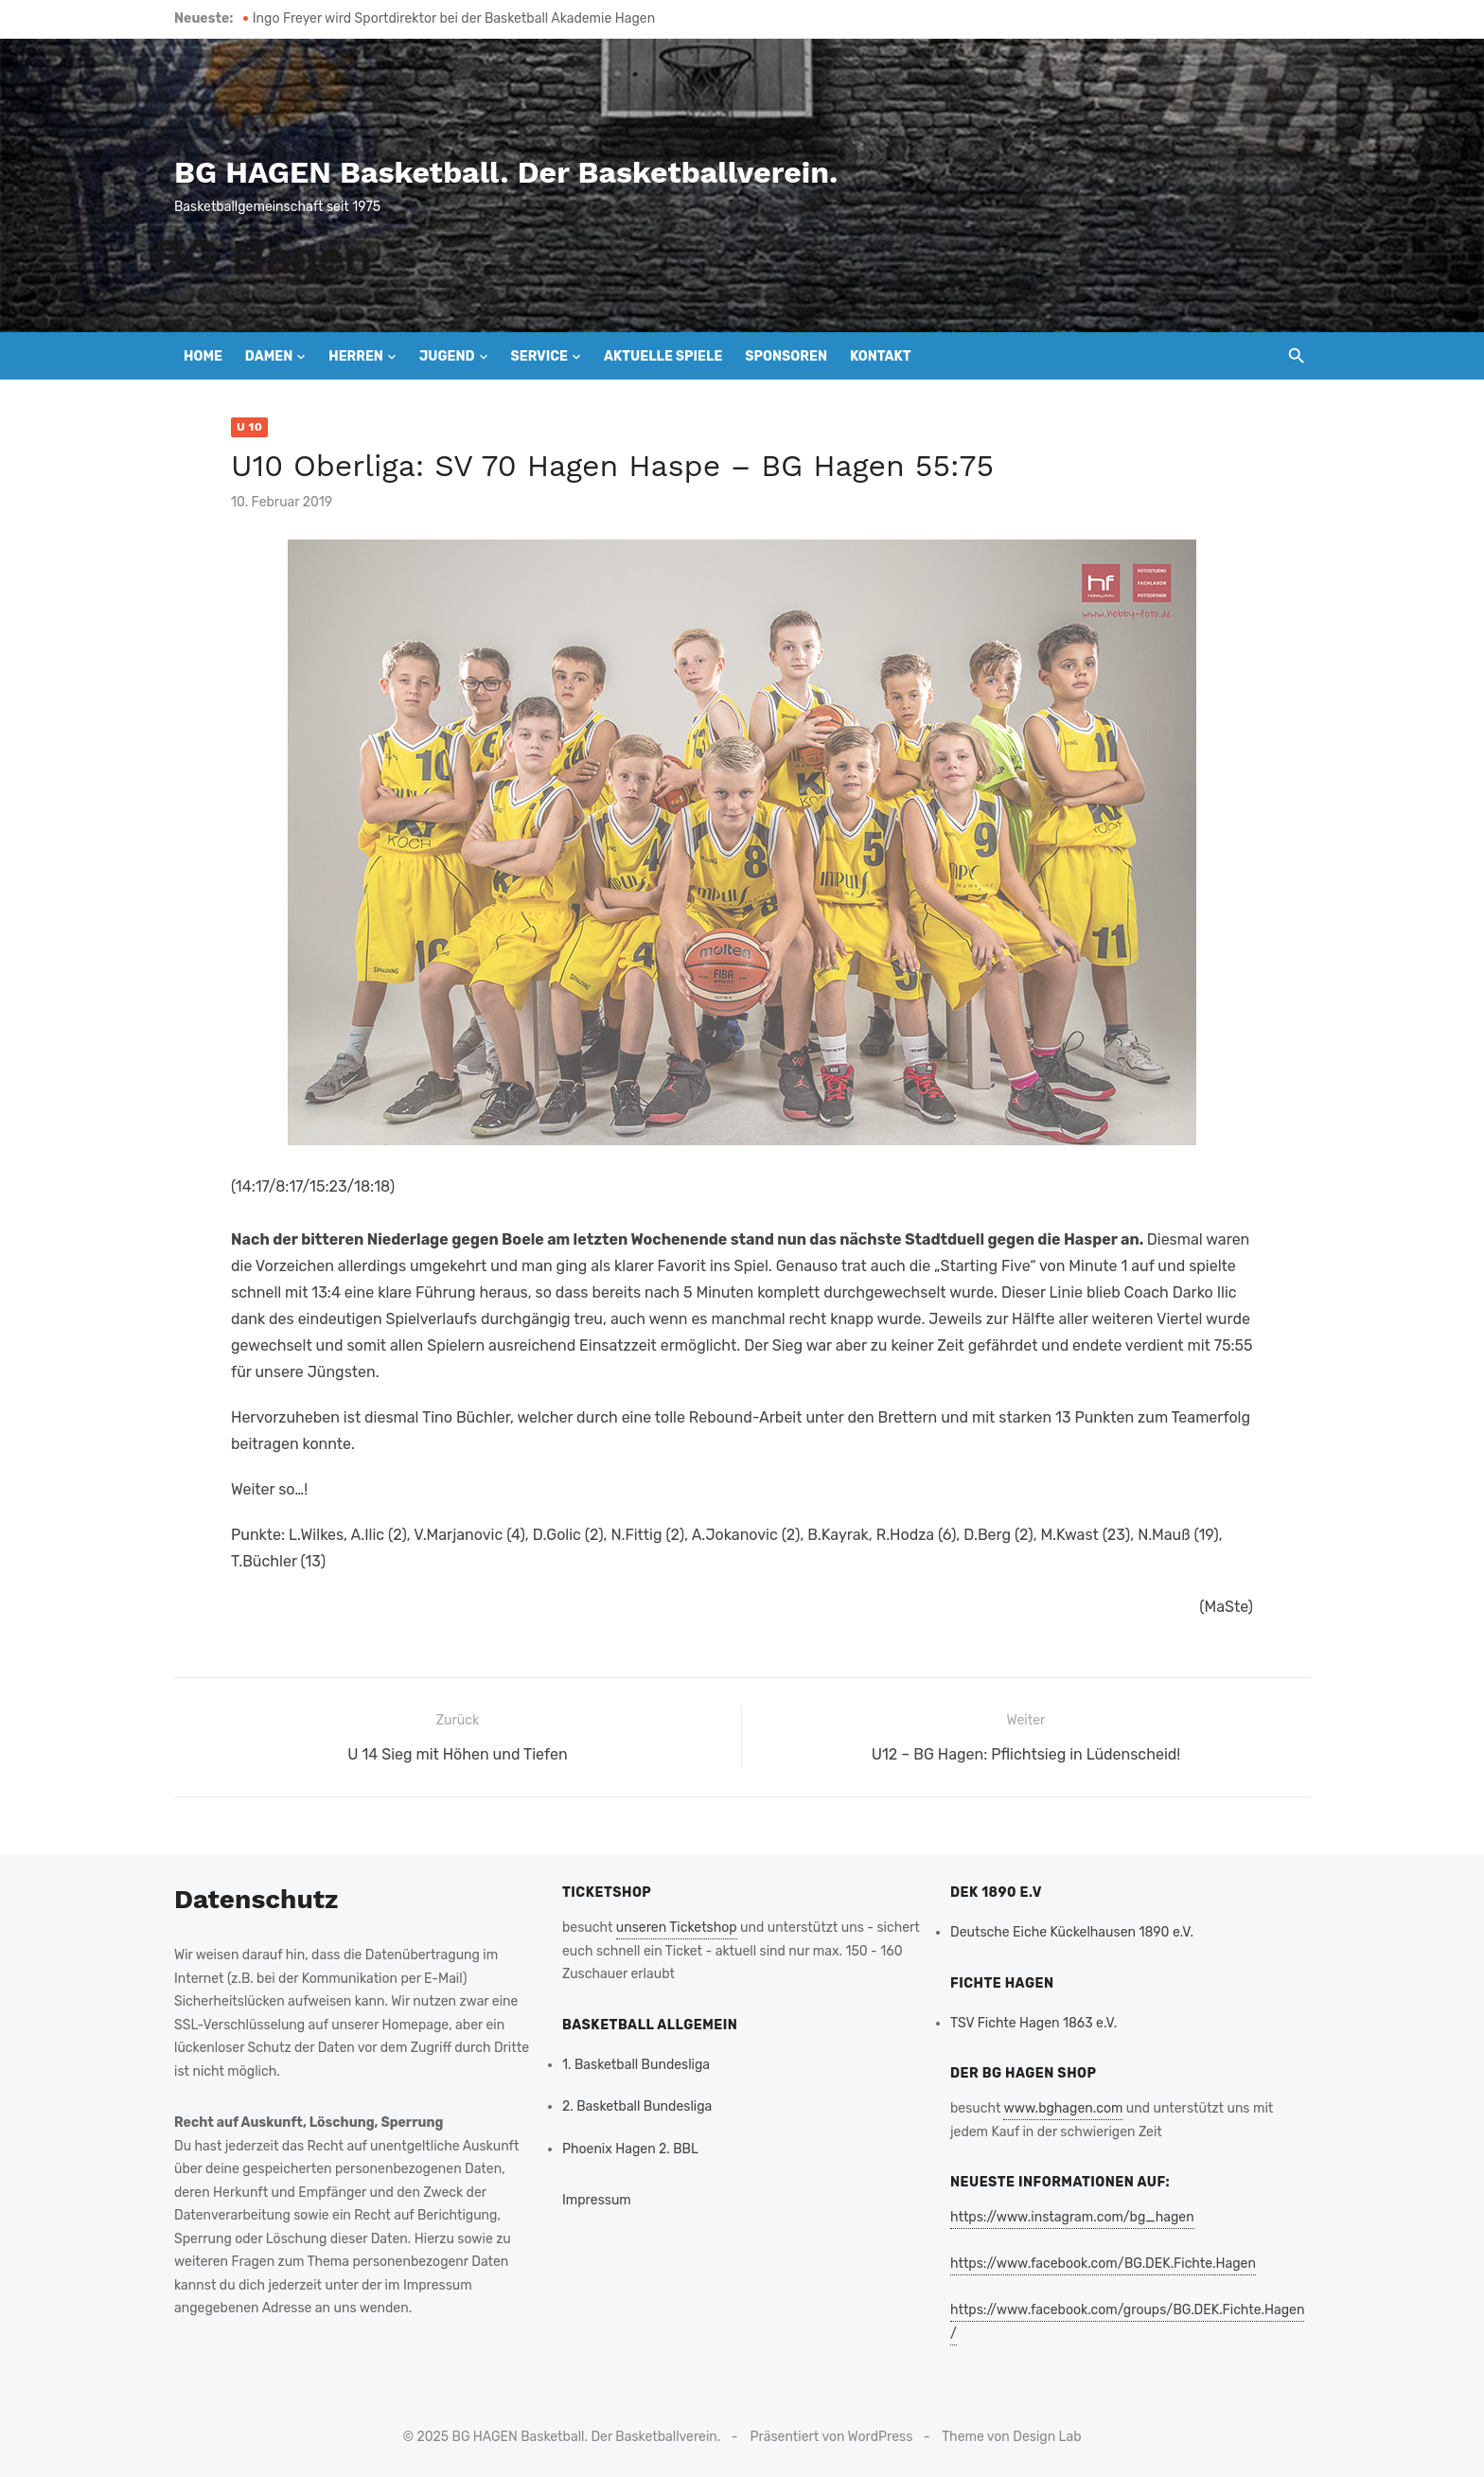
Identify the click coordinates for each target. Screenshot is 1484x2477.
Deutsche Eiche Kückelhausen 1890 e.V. (1071, 1932)
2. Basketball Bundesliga (637, 2106)
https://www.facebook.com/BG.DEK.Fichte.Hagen (1103, 2264)
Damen (268, 356)
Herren (355, 356)
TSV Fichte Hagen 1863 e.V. (1033, 2023)
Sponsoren (786, 356)
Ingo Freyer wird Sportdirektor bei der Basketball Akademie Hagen (454, 18)
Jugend (447, 356)
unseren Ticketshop (676, 1928)
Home (203, 356)
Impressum (596, 2200)
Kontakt (880, 356)
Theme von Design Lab (1011, 2437)
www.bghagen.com (1062, 2108)
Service (539, 356)
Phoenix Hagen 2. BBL (630, 2149)
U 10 (249, 426)
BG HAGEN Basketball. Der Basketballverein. (506, 172)
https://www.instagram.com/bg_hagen (1072, 2217)
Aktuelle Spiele (663, 356)
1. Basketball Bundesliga (636, 2065)
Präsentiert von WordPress (832, 2437)
